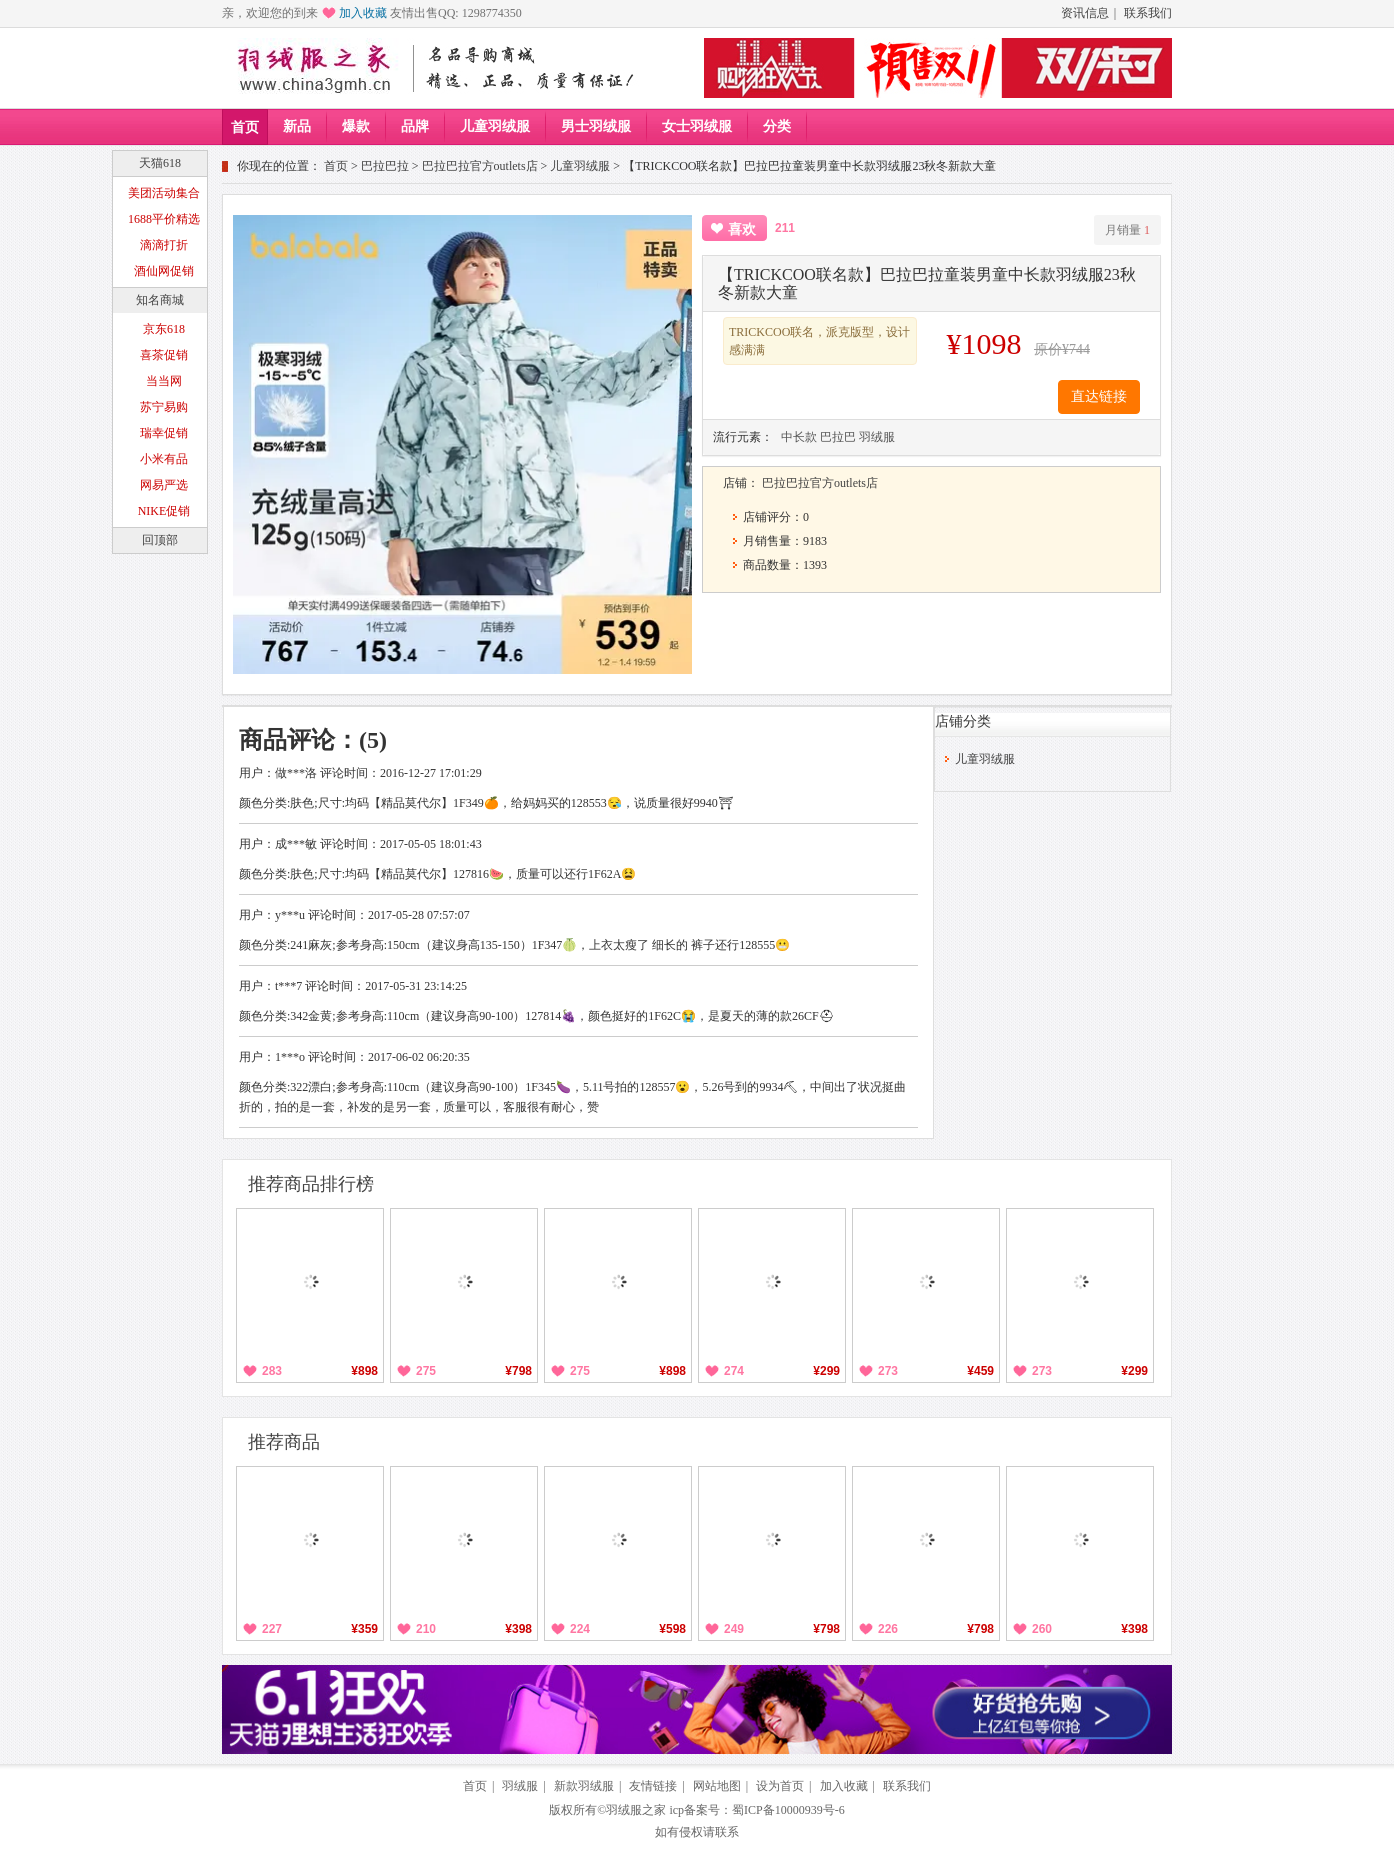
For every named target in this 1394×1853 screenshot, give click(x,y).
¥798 (518, 1371)
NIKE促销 (164, 511)
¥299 (826, 1371)
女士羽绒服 (697, 126)
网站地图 (717, 1786)
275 (426, 1371)
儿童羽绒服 (495, 126)
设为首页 (780, 1786)
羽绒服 (877, 437)
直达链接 (1099, 396)
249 (734, 1629)
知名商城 (160, 300)
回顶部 (160, 540)
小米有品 (164, 459)
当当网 (164, 381)
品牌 (415, 126)
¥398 (518, 1629)
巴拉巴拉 (385, 166)
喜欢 (742, 229)
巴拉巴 (838, 437)
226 (888, 1629)
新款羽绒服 (584, 1786)
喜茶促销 (164, 355)
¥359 (364, 1629)
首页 (245, 127)
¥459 (980, 1371)
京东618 (164, 329)
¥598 (672, 1629)
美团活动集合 (164, 193)
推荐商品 (284, 1442)
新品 (297, 126)
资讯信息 (1085, 13)
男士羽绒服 (596, 126)
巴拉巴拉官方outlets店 (480, 166)
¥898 (364, 1371)
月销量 (1127, 230)
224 (580, 1629)
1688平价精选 (164, 219)
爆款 (356, 126)
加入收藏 (363, 13)
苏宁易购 (164, 407)
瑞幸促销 (164, 433)
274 (734, 1371)
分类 (777, 126)
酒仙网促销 (164, 271)
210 (426, 1629)
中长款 (799, 437)
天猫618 (160, 163)
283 (272, 1371)
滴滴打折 (164, 245)
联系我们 (1148, 13)
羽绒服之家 (636, 1810)
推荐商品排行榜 (311, 1184)
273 (888, 1371)
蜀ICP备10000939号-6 (788, 1810)
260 (1042, 1629)
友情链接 (653, 1786)
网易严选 (164, 485)
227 (272, 1629)
